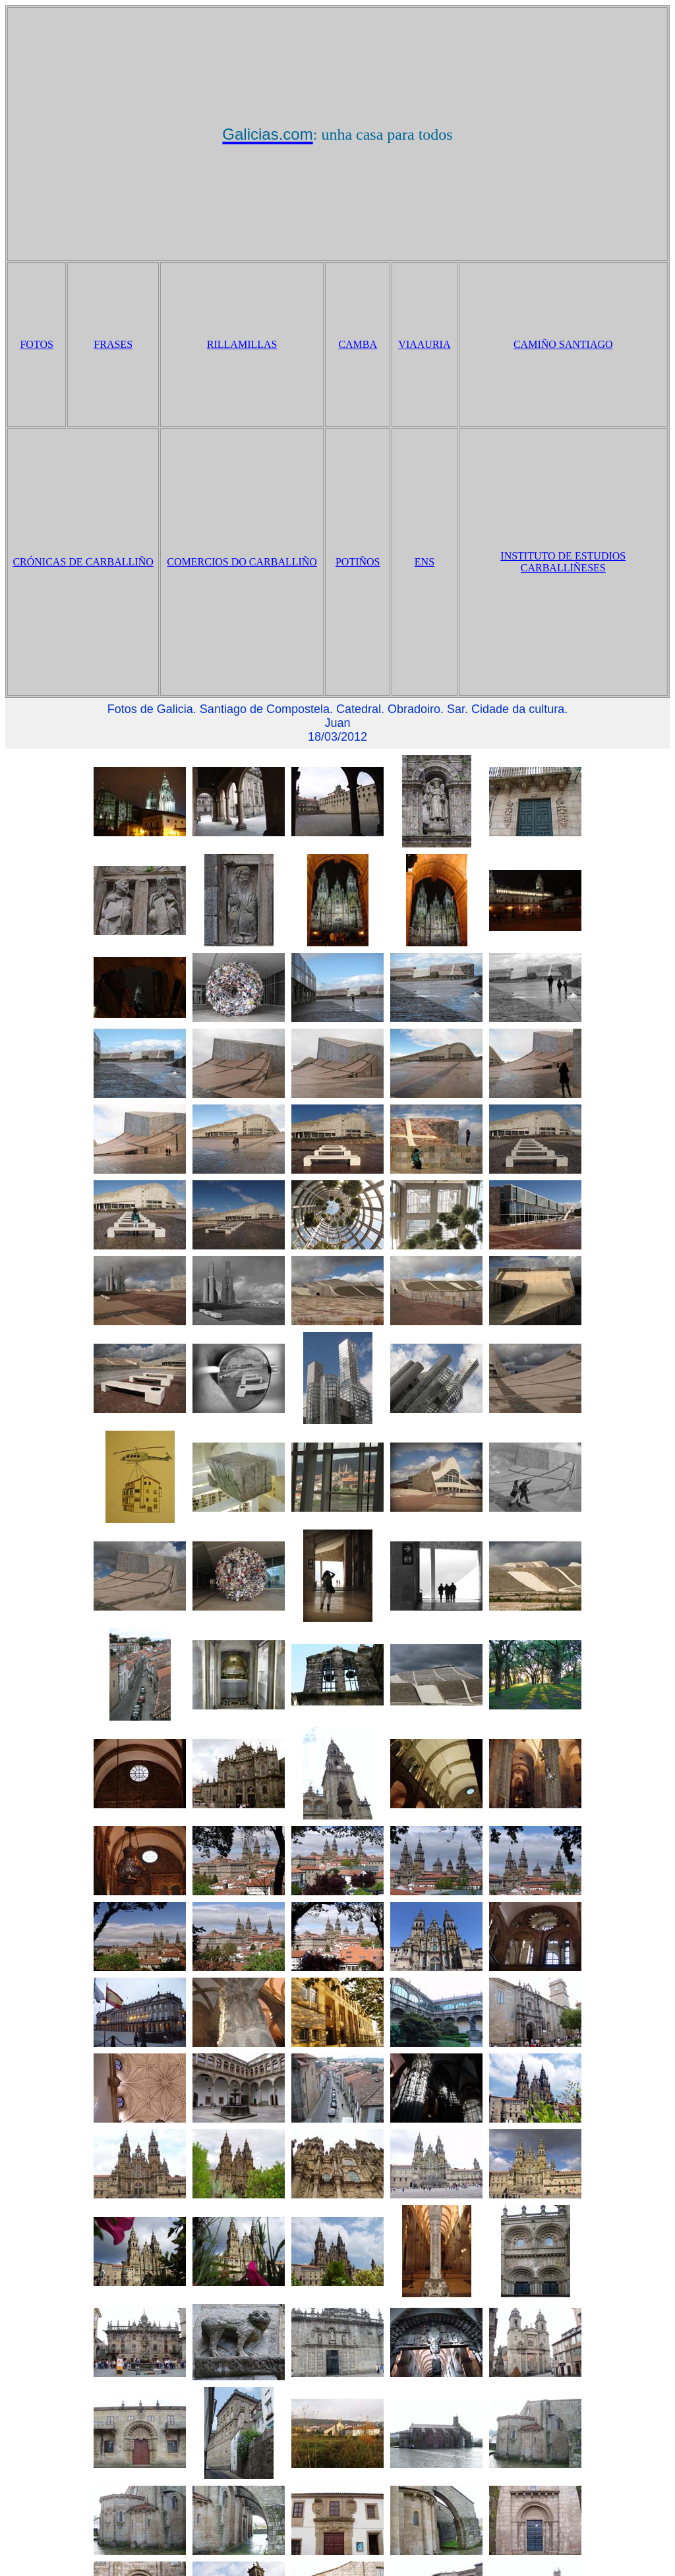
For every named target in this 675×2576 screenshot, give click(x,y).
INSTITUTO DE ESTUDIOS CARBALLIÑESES (563, 561)
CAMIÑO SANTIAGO (563, 344)
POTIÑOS (358, 561)
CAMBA (357, 344)
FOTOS (36, 344)
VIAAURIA (424, 344)
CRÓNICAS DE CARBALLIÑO (83, 561)
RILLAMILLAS (242, 344)
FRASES (113, 344)
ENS (424, 561)
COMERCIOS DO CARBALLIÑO (242, 561)
